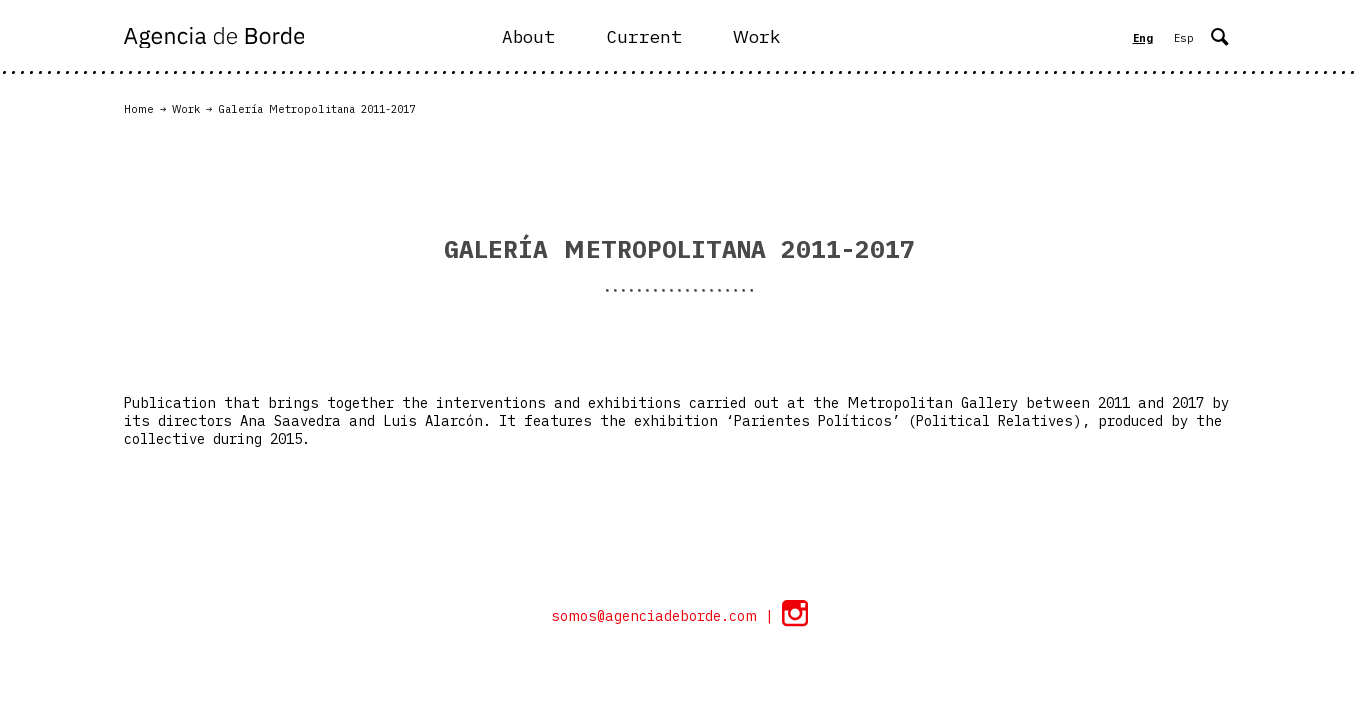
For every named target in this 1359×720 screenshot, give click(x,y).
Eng (1143, 38)
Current (644, 36)
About (528, 36)
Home (139, 109)
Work (756, 36)
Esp (1184, 38)
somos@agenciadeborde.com (658, 616)
